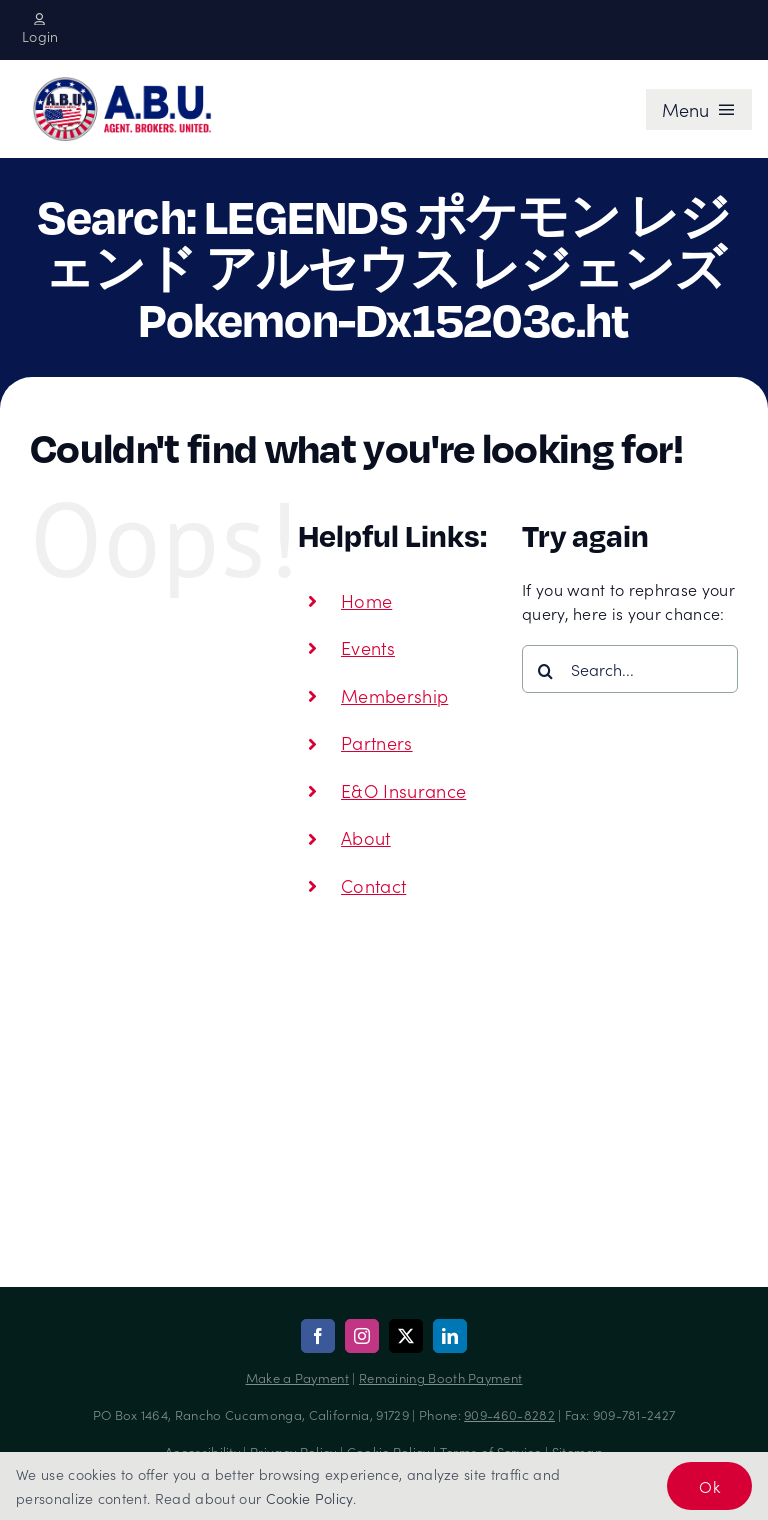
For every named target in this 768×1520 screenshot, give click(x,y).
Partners (377, 742)
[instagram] (362, 1336)
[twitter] (406, 1336)
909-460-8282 (509, 1414)
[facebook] (318, 1336)
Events (368, 647)
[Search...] (630, 669)
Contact (373, 885)
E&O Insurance (403, 790)
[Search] (546, 671)
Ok (709, 1486)
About (366, 837)
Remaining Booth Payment (440, 1377)
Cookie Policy (309, 1498)
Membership (394, 695)
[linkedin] (450, 1336)
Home (366, 600)
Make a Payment (297, 1377)
